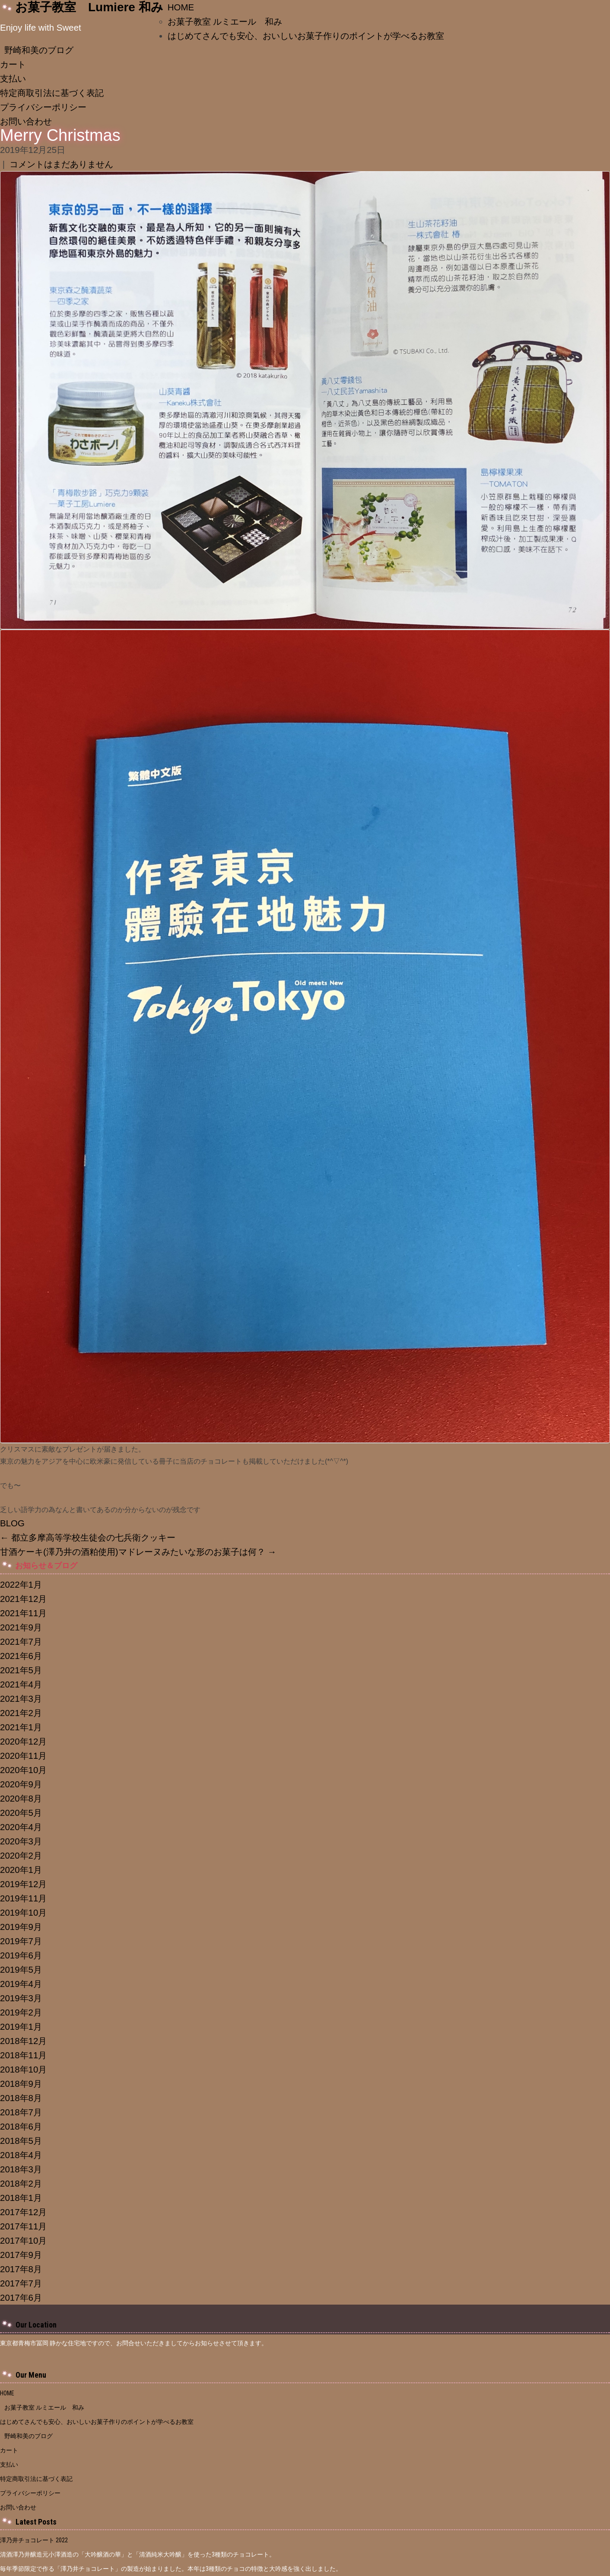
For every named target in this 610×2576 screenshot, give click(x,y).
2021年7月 (21, 1641)
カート (13, 64)
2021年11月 (23, 1613)
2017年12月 (23, 2212)
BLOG (12, 1523)
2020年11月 (23, 1756)
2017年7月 (21, 2283)
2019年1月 (21, 2027)
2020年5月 (21, 1813)
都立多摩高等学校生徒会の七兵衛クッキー (87, 1537)
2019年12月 (23, 1884)
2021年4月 (21, 1684)
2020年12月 (23, 1741)
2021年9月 (21, 1627)
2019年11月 (23, 1898)
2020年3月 (21, 1841)
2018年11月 (23, 2055)
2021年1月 (21, 1727)
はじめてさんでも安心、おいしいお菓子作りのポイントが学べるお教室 (310, 36)
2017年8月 (21, 2269)
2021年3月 (21, 1699)
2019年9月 (21, 1927)
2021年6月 (21, 1656)
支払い (13, 78)
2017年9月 (21, 2255)
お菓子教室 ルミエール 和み (225, 21)
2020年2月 (21, 1855)
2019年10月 (23, 1912)
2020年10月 (23, 1770)
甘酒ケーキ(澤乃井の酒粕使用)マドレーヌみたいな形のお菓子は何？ (138, 1552)
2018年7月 (21, 2112)
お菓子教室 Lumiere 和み (89, 7)
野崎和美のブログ (38, 50)
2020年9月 (21, 1784)
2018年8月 (21, 2098)
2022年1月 (21, 1584)
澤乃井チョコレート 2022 (34, 2540)
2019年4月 (21, 1984)
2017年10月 (23, 2240)
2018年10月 (23, 2069)
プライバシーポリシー (43, 107)
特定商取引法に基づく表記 (52, 93)
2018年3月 (21, 2169)
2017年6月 (21, 2297)
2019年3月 (21, 1998)
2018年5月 (21, 2141)
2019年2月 (21, 2012)
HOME (181, 7)
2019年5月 (21, 1969)
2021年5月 (21, 1670)
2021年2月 (21, 1713)
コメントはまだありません (61, 164)
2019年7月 (21, 1941)
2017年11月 (23, 2226)
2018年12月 (23, 2041)
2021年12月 (23, 1599)
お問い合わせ (26, 121)
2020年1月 (21, 1870)
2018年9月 (21, 2084)
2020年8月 (21, 1798)
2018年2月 (21, 2183)
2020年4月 (21, 1827)
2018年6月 (21, 2126)
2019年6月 (21, 1955)
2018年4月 (21, 2155)
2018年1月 (21, 2198)
